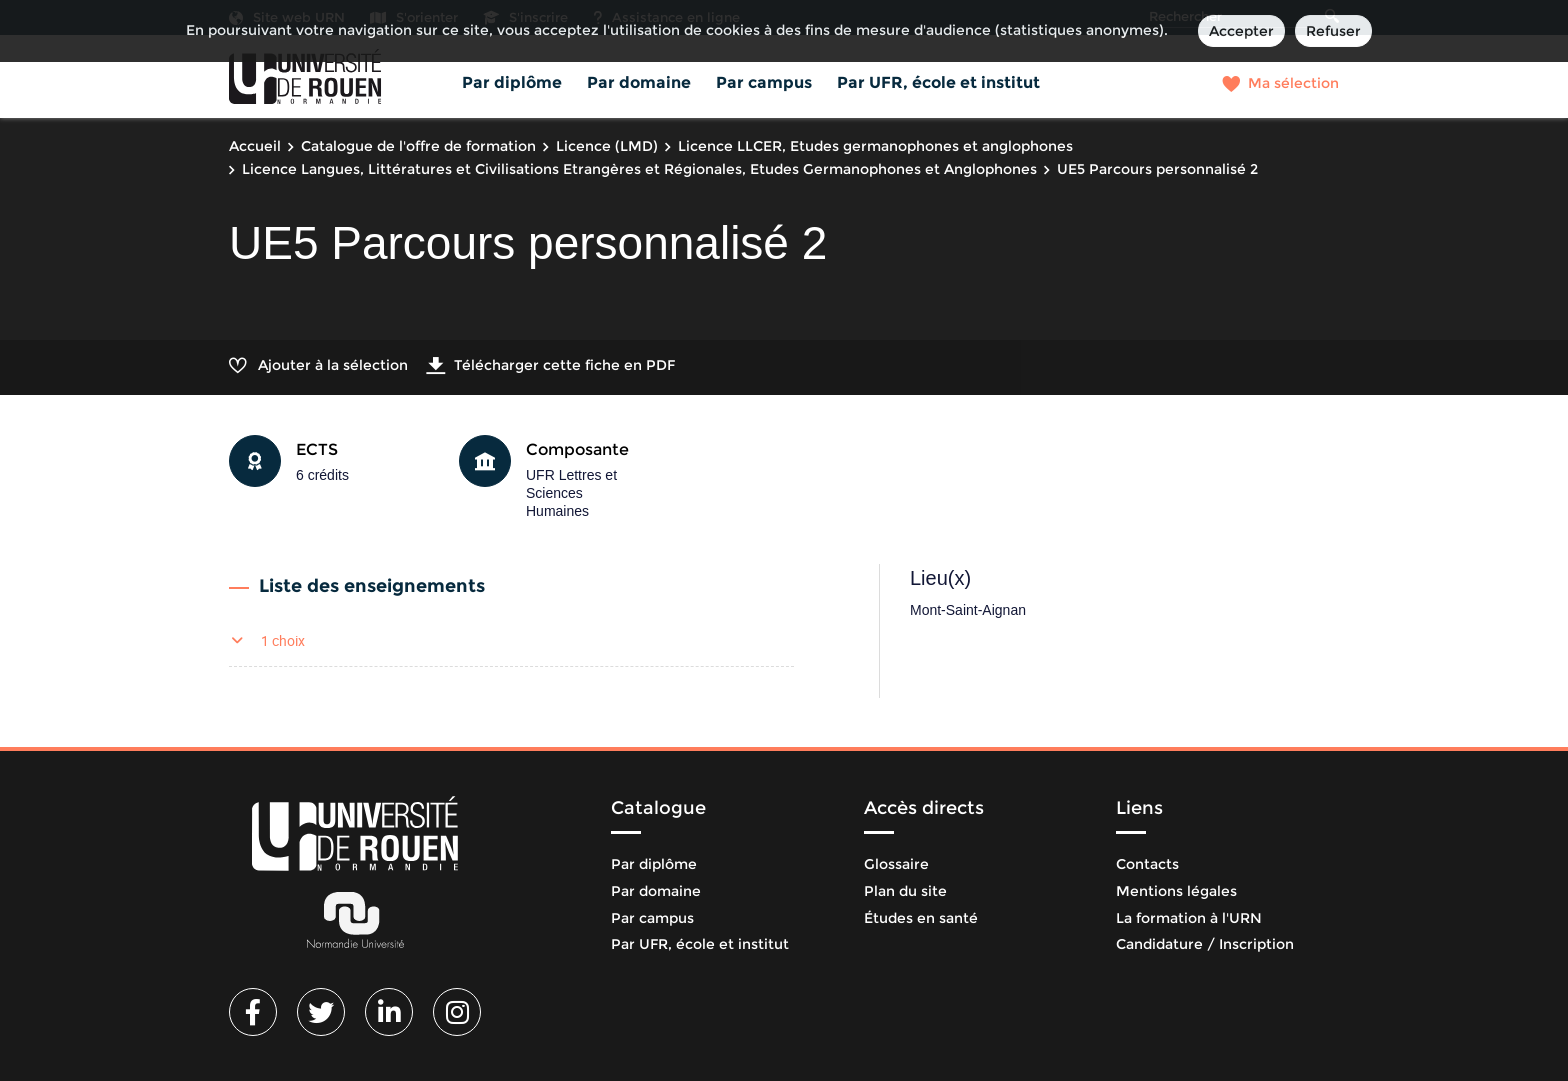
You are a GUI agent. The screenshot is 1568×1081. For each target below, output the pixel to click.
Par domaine (639, 82)
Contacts (1147, 864)
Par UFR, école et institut (938, 82)
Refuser (1333, 31)
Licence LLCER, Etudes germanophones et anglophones (875, 146)
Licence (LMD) (607, 146)
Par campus (764, 82)
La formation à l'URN (1189, 918)
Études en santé (921, 918)
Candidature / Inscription (1205, 944)
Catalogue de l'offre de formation (418, 146)
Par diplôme (512, 82)
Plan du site (905, 891)
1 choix (283, 640)
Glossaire (896, 864)
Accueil (255, 146)
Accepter (1241, 31)
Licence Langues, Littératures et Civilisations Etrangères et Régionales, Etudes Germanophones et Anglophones (639, 169)
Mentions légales (1176, 891)
